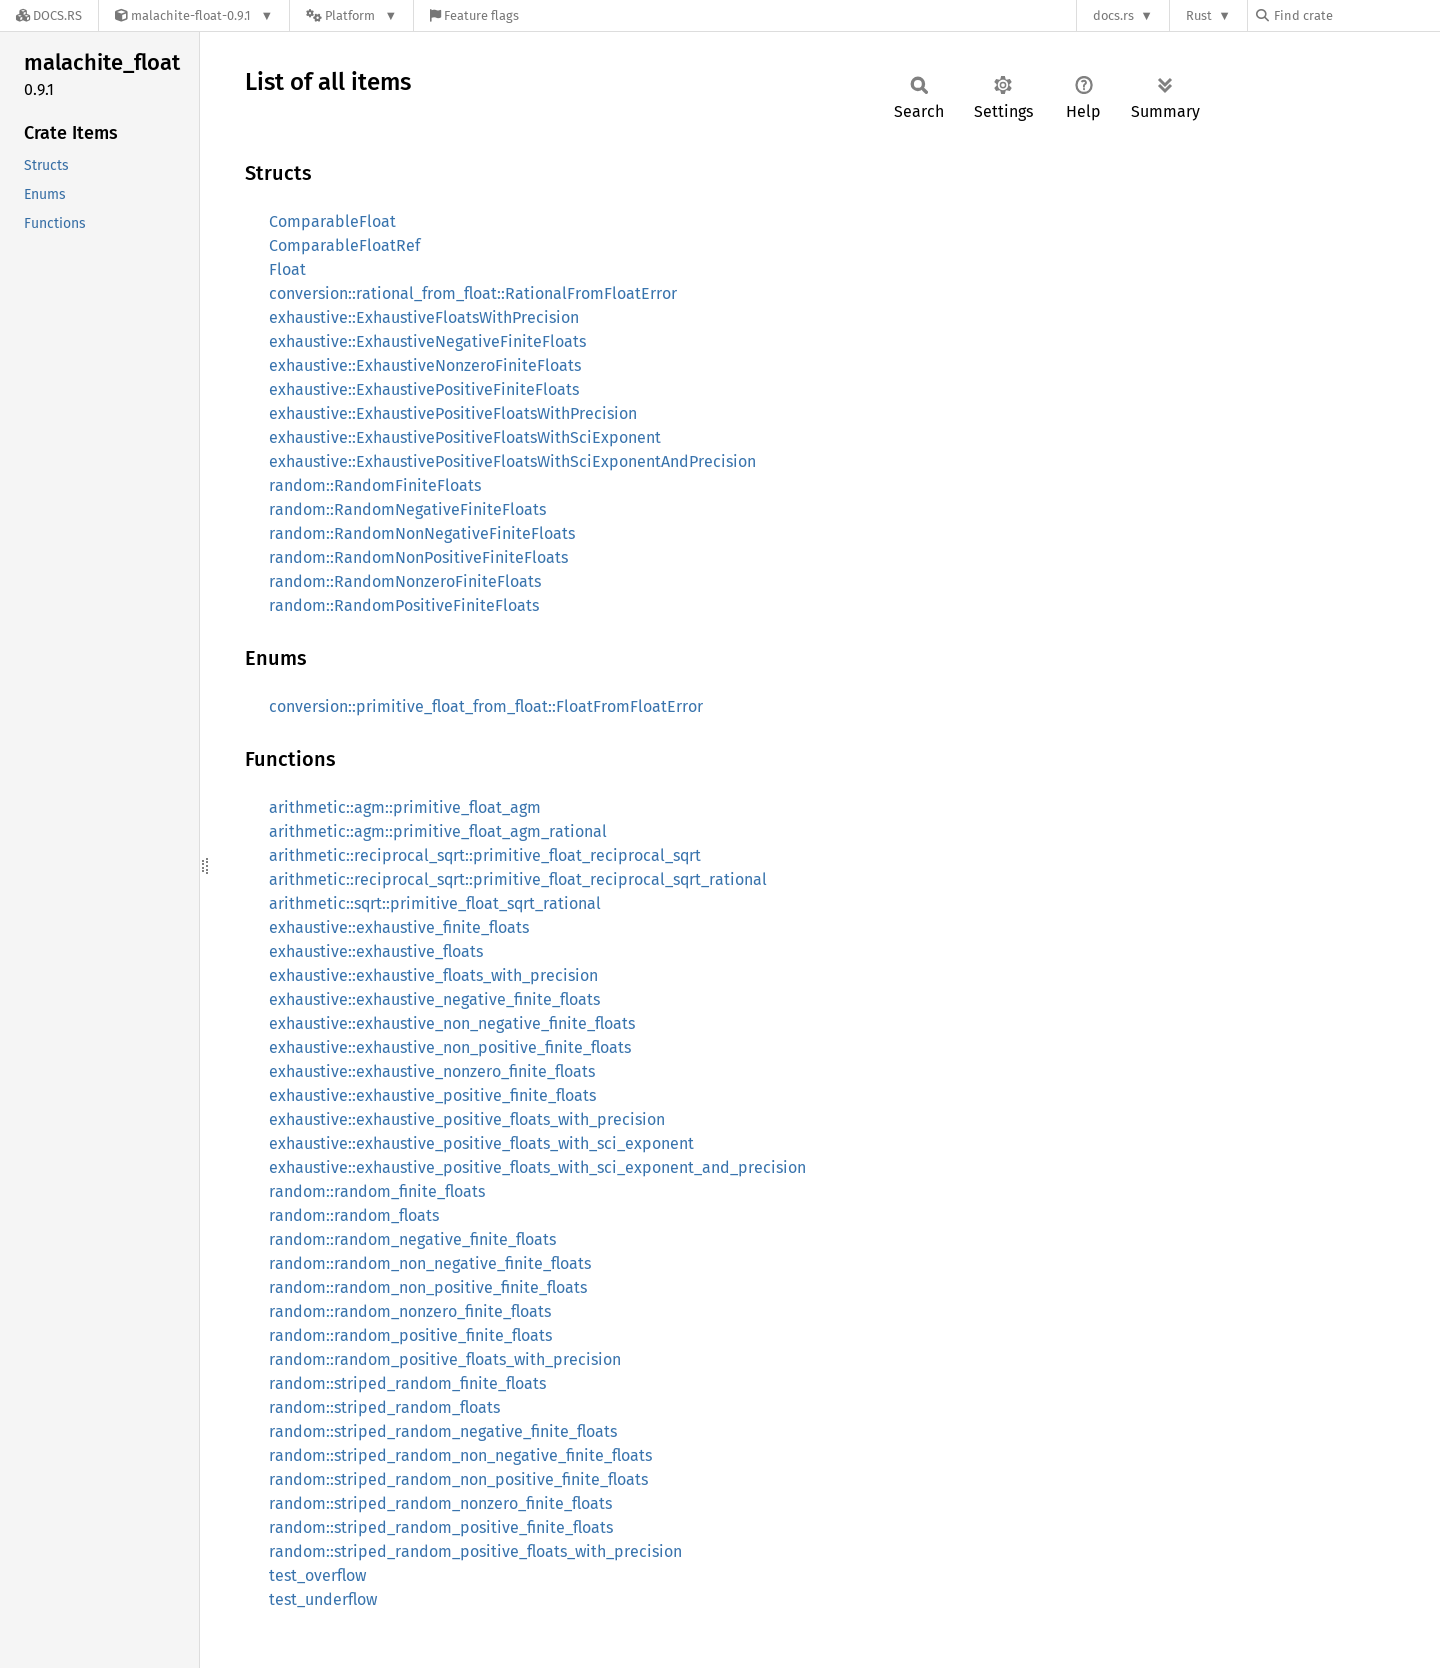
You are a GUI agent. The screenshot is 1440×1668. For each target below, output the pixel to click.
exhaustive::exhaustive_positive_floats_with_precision (467, 1119)
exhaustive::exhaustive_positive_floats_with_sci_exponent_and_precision (537, 1167)
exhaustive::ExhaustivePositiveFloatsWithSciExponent (465, 437)
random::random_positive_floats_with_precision (445, 1359)
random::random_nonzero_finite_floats (410, 1311)
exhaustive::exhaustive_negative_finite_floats (434, 999)
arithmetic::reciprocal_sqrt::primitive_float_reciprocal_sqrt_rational (518, 879)
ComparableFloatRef (344, 245)
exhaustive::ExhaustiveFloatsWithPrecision (424, 317)
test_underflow (323, 1599)
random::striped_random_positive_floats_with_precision (475, 1551)
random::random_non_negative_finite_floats (430, 1263)
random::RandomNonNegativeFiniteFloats (422, 533)
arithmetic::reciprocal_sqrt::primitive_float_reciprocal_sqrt (485, 855)
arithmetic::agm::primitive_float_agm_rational (438, 831)
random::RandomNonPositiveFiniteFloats (418, 557)
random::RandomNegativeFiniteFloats (407, 509)
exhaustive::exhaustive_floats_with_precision (433, 975)
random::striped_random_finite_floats (407, 1383)
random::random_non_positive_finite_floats (428, 1287)
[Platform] (351, 15)
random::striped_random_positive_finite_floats (441, 1527)
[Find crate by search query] (1356, 15)
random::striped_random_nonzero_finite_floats (440, 1503)
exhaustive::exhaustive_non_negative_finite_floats (452, 1023)
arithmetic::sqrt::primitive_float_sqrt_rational (435, 903)
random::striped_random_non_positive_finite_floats (458, 1479)
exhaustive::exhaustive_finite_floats (399, 927)
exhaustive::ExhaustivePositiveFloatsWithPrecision (453, 413)
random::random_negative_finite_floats (412, 1239)
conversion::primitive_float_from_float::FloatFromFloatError (486, 706)
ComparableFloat (332, 221)
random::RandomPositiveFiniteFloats (404, 605)
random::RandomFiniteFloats (375, 485)
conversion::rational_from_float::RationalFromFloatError (473, 293)
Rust (1199, 15)
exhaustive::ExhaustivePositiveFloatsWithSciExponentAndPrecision (512, 461)
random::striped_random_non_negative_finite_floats (460, 1455)
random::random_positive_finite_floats (410, 1335)
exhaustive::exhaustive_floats (376, 951)
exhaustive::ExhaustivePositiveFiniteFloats (424, 389)
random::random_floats (354, 1215)
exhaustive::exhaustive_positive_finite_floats (432, 1095)
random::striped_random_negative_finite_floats (443, 1431)
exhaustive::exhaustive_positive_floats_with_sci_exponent (481, 1143)
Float (287, 269)
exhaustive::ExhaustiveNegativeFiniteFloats (427, 341)
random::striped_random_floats (384, 1407)
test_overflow (317, 1575)
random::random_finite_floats (377, 1191)
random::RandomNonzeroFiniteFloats (405, 581)
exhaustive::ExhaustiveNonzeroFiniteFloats (425, 365)
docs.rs (1113, 15)
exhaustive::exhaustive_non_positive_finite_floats (450, 1047)
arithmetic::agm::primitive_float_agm (405, 807)
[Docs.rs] (49, 15)
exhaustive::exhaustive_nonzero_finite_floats (432, 1071)
